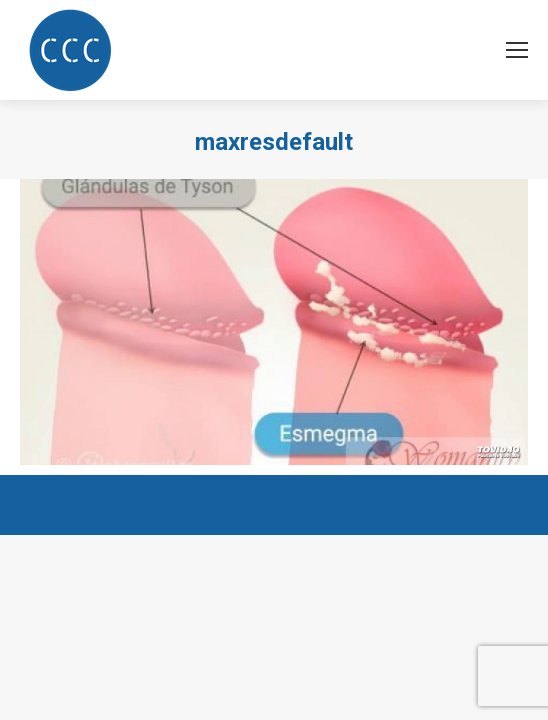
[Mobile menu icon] (517, 50)
